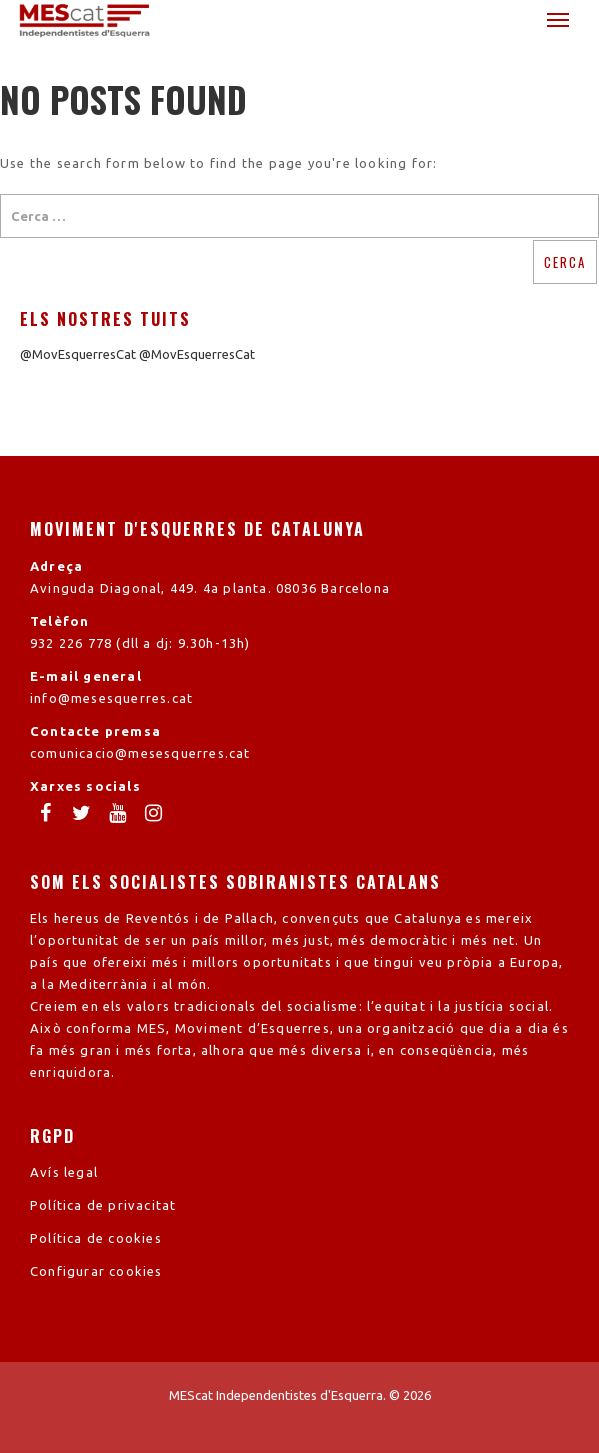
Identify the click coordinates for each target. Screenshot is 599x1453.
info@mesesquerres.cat (111, 698)
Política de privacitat (103, 1205)
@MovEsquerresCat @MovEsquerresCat (137, 354)
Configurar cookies (96, 1271)
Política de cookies (96, 1238)
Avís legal (64, 1172)
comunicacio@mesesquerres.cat (140, 753)
